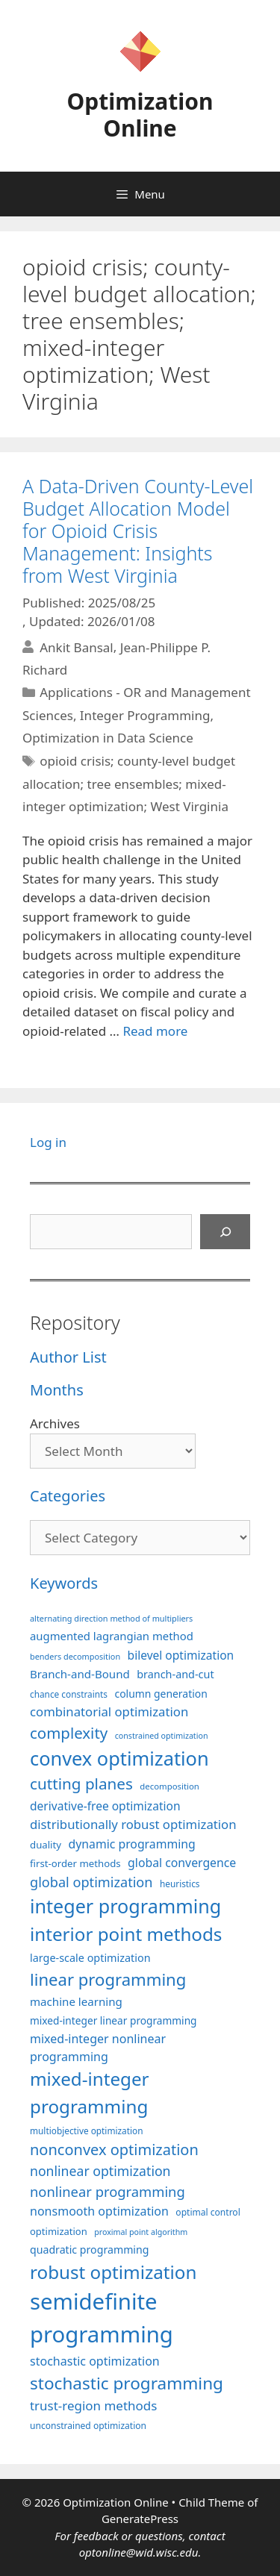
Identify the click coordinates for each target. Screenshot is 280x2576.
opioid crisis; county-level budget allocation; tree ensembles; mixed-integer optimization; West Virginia (128, 783)
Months (57, 1390)
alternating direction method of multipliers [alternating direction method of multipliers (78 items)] (111, 1618)
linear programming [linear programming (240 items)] (108, 1979)
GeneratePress (140, 2518)
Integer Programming (145, 715)
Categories (67, 1496)
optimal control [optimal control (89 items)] (207, 2212)
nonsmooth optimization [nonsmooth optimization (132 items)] (99, 2211)
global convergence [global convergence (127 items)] (182, 1862)
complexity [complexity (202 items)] (69, 1732)
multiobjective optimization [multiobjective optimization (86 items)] (86, 2130)
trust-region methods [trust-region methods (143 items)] (93, 2405)
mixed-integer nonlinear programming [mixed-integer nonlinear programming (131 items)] (98, 2048)
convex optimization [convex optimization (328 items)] (119, 1758)
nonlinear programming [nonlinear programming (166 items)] (107, 2191)
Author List (68, 1357)
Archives (55, 1423)
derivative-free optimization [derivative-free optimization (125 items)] (105, 1806)
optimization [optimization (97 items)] (58, 2231)
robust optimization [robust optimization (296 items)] (113, 2272)
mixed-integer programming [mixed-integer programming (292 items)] (89, 2092)
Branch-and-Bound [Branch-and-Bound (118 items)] (80, 1673)
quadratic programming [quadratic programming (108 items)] (89, 2249)
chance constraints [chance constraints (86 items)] (69, 1694)
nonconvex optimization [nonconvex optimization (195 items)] (114, 2149)
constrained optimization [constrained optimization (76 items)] (161, 1736)
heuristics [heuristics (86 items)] (180, 1883)
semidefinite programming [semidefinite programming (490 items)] (101, 2317)
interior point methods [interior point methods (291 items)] (126, 1934)
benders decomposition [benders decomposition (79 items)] (75, 1656)
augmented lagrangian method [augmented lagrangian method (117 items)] (111, 1635)
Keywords (64, 1583)
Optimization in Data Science (107, 737)
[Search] (225, 1232)
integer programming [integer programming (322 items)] (125, 1906)
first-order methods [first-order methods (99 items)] (75, 1863)
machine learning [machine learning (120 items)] (76, 2001)
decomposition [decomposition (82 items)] (169, 1786)
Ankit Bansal (76, 646)
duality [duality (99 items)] (45, 1844)
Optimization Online (140, 114)
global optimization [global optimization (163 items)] (91, 1882)
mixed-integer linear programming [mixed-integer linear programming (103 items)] (113, 2020)
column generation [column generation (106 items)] (160, 1693)
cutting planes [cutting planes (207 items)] (81, 1783)
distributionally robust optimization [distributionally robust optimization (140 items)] (133, 1824)
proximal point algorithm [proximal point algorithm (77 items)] (140, 2232)
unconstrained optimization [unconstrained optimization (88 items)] (88, 2425)
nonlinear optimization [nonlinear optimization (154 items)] (100, 2171)
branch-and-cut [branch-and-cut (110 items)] (175, 1674)
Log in (48, 1142)
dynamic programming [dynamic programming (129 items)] (131, 1844)
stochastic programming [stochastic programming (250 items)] (126, 2383)
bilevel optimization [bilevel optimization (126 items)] (181, 1655)
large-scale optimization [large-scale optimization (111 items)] (90, 1958)
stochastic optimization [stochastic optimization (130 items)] (95, 2361)
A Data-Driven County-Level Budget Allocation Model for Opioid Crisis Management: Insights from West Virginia (137, 530)
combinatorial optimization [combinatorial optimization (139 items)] (109, 1711)
